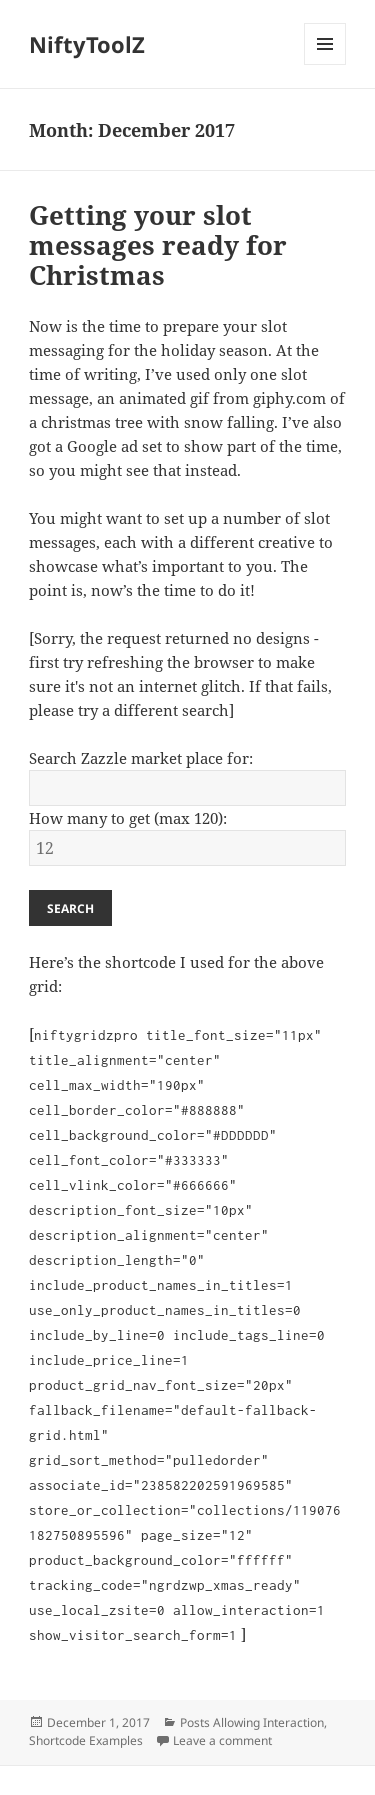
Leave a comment (222, 1740)
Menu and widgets (325, 64)
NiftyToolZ (87, 44)
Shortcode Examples (86, 1740)
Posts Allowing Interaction (252, 1722)
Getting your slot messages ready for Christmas (158, 245)
